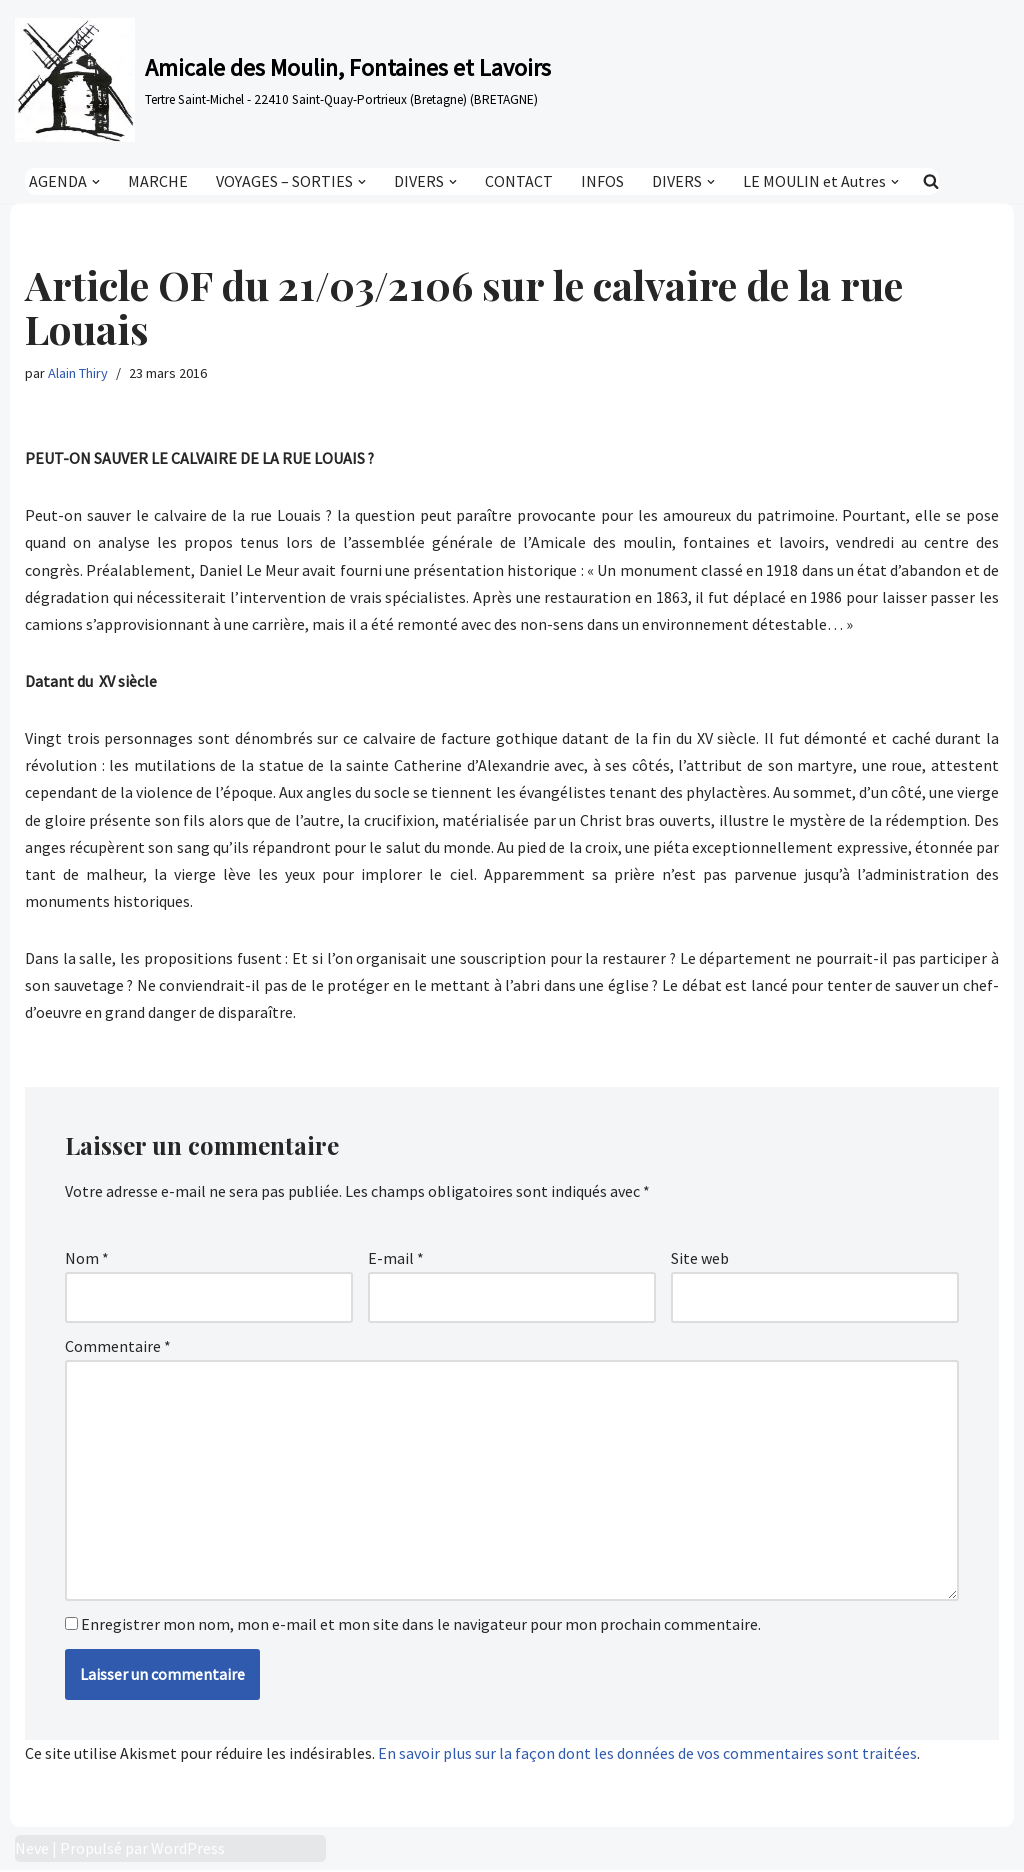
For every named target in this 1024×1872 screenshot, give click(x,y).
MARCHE (158, 181)
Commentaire (118, 1347)
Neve (32, 1850)
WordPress (188, 1850)
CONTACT (519, 181)
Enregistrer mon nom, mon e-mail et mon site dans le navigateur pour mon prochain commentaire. (421, 1626)
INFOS (602, 181)
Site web (700, 1259)
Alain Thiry (78, 373)
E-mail (396, 1259)
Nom (87, 1259)
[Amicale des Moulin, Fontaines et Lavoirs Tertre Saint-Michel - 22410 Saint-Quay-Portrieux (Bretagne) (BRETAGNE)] (283, 80)
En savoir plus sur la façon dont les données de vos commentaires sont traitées (647, 1754)
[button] (96, 181)
